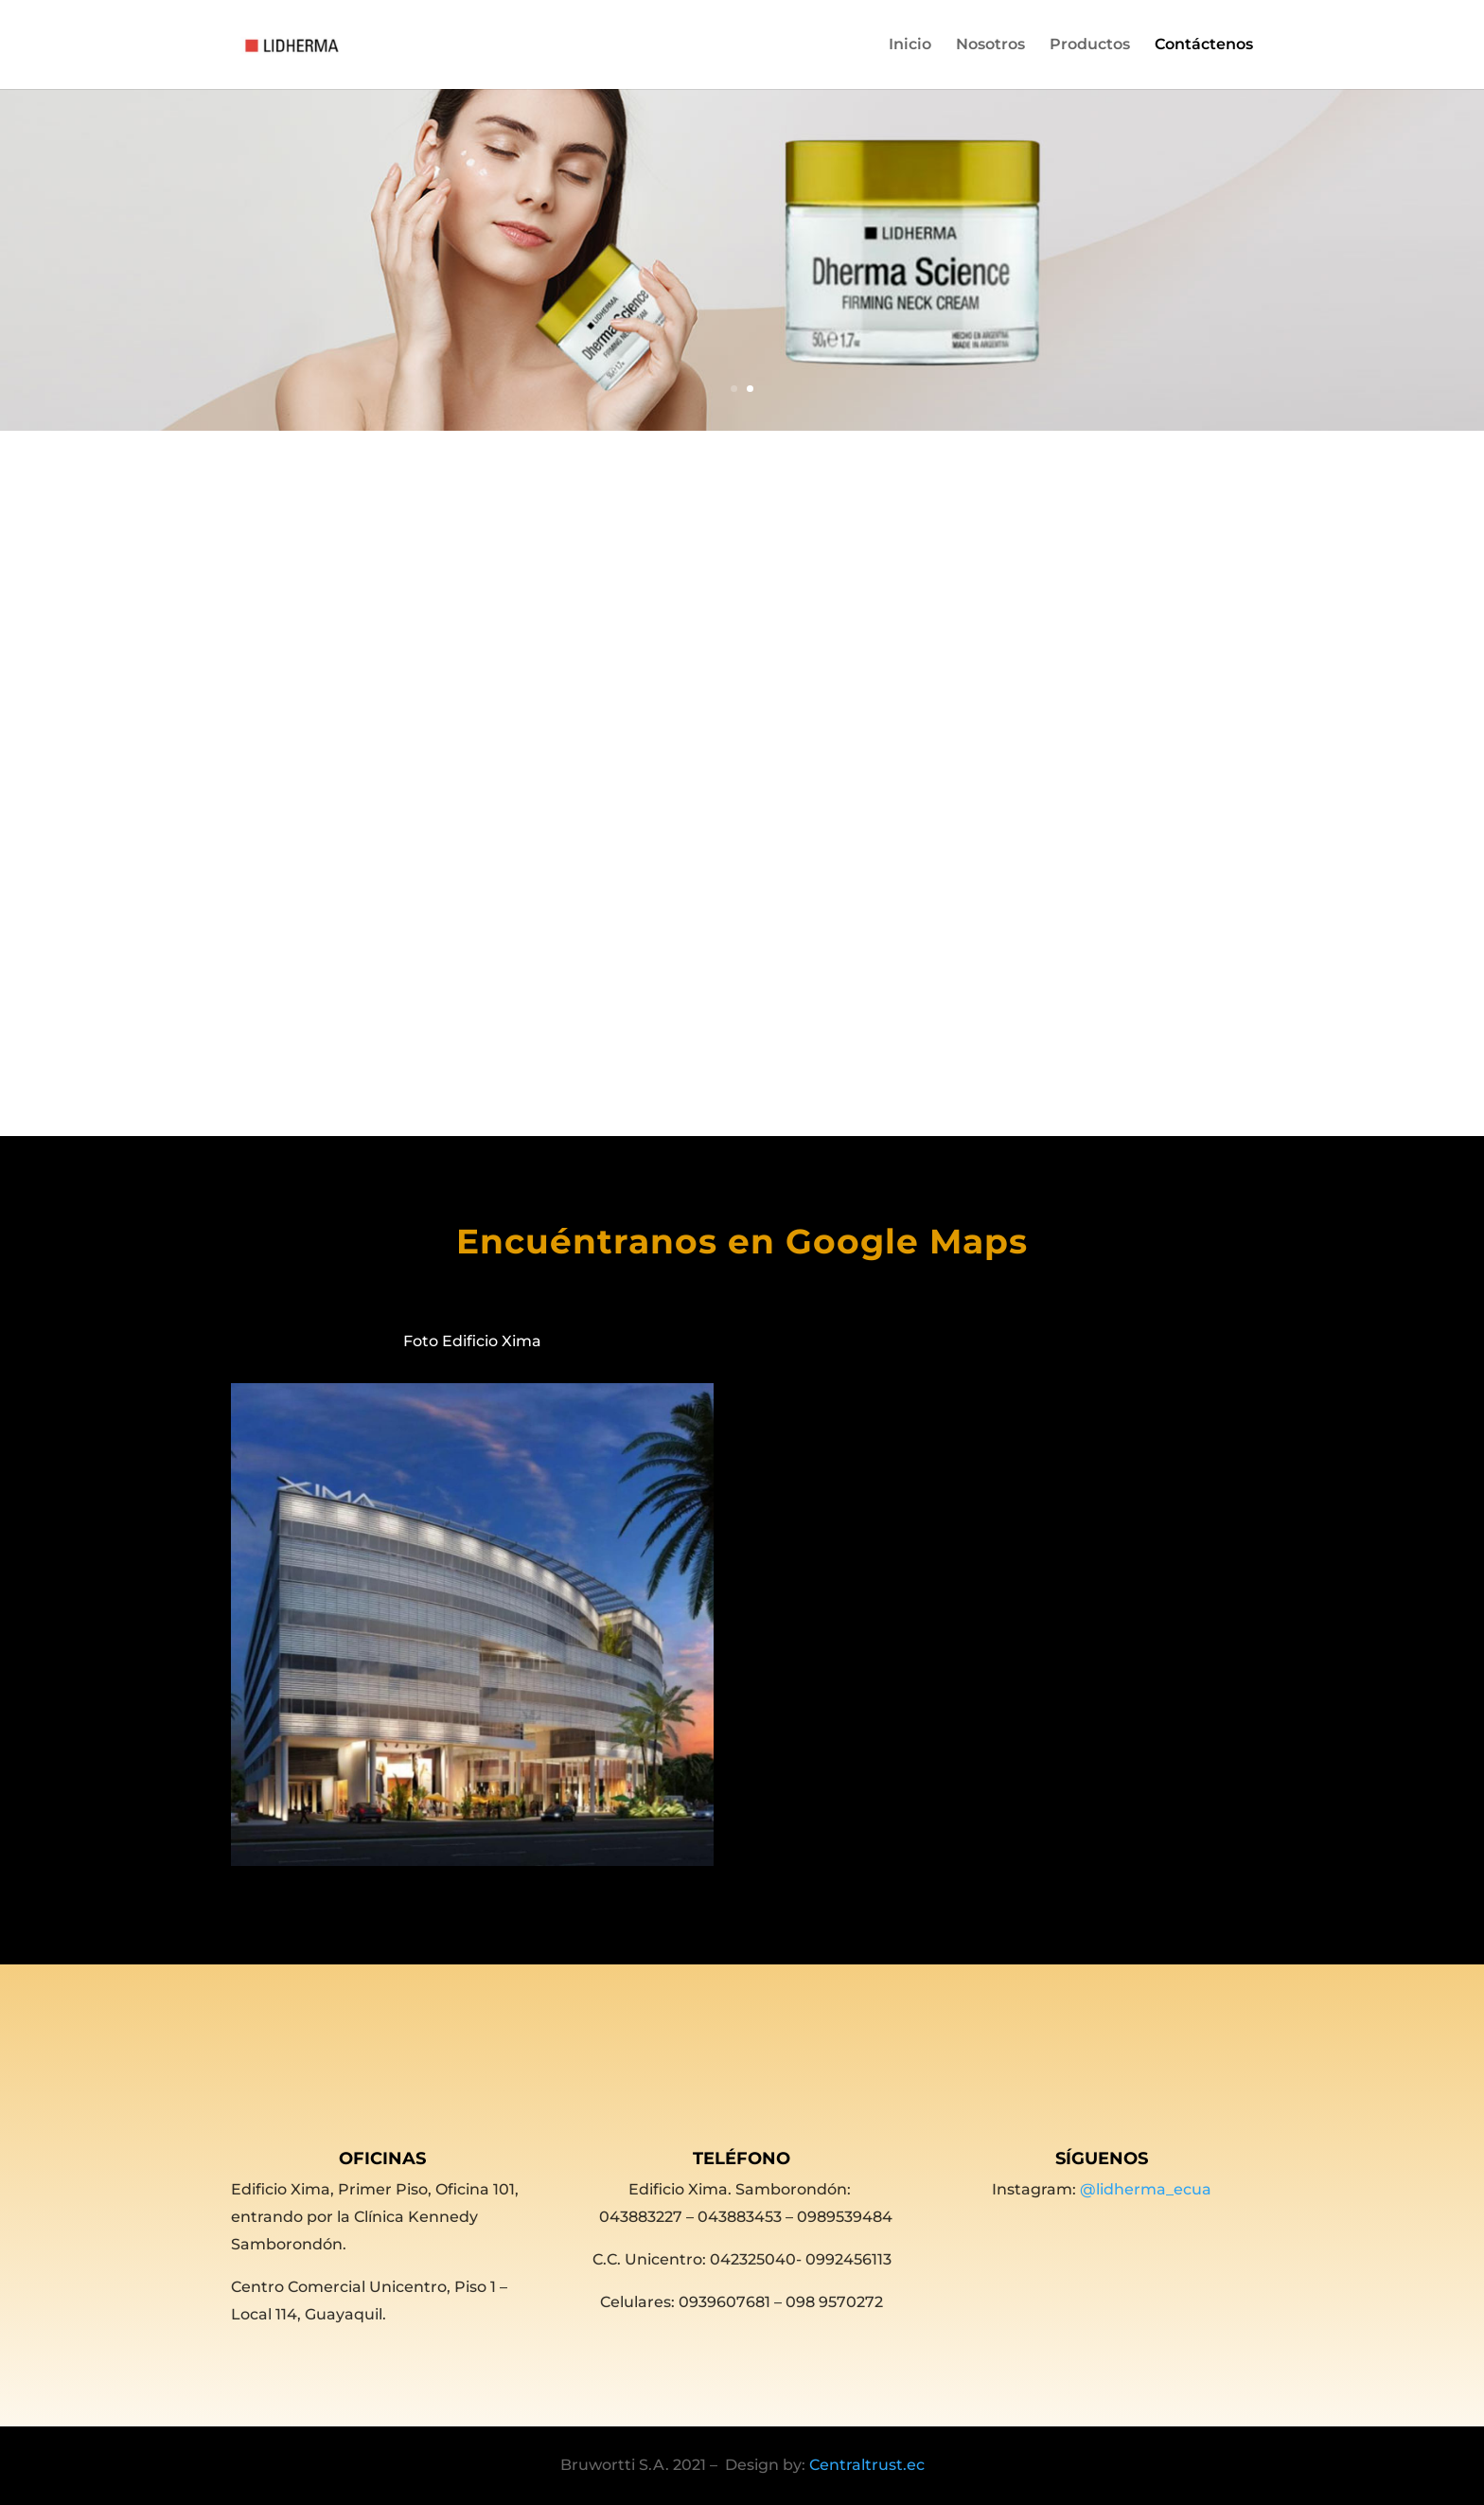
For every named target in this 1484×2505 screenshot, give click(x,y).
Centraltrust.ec (867, 2465)
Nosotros (990, 45)
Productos (1090, 45)
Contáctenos (1204, 45)
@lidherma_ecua (1145, 2189)
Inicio (910, 45)
